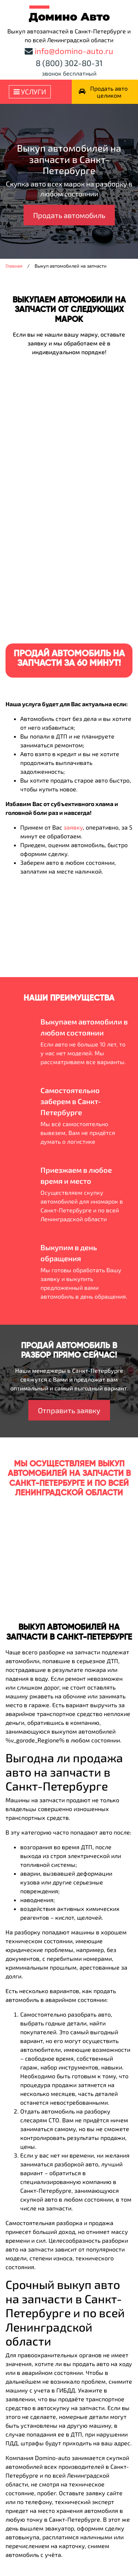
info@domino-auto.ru (74, 50)
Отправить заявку (69, 1410)
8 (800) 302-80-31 (69, 63)
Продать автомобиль (69, 215)
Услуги (30, 91)
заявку (73, 827)
